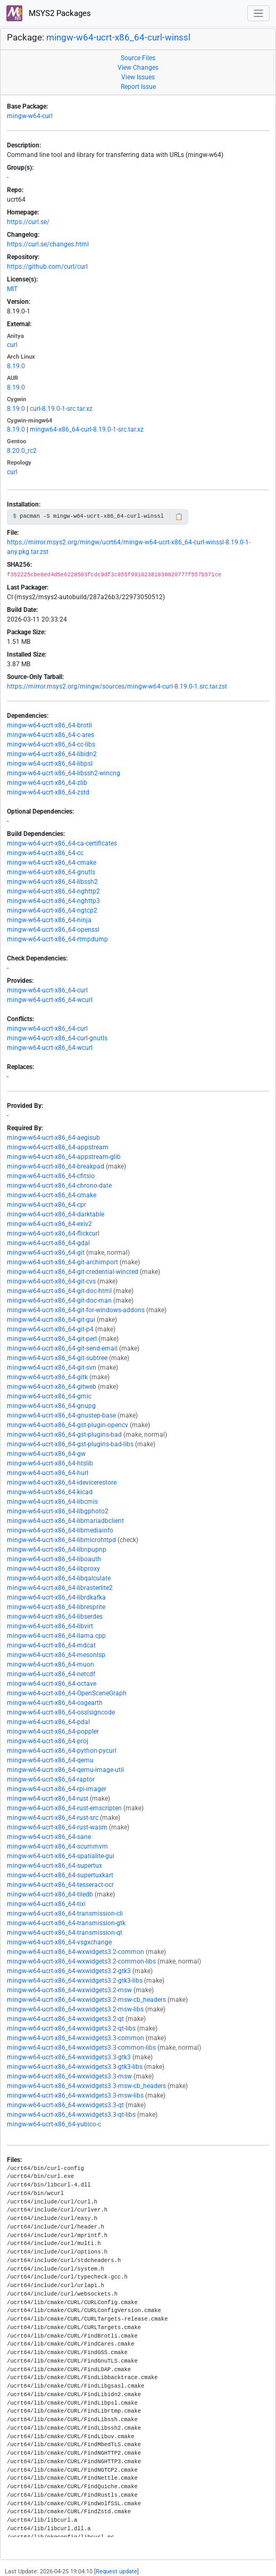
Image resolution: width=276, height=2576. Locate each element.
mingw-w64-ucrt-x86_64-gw (46, 1453)
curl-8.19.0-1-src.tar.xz (61, 408)
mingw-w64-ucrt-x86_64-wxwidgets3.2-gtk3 (69, 1971)
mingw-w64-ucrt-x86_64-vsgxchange (59, 1942)
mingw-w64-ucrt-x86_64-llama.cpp (56, 1635)
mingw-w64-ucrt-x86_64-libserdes (55, 1616)
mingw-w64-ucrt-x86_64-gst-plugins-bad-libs (70, 1444)
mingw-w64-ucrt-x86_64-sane (49, 1837)
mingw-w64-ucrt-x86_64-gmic (49, 1396)
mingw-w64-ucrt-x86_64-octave (51, 1683)
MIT (12, 289)
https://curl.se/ (28, 222)
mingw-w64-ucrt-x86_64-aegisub (53, 1137)
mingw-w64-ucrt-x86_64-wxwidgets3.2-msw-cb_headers (86, 1999)
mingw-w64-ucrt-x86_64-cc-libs (51, 744)
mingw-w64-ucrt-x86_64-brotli (49, 725)
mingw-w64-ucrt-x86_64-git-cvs (51, 1281)
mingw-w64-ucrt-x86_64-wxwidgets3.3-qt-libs (71, 2114)
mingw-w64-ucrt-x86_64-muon (50, 1664)
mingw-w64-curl (30, 116)
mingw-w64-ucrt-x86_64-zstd (48, 792)
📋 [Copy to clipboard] (179, 516)
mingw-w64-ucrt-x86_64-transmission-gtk (66, 1923)
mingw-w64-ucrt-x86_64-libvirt (50, 1626)
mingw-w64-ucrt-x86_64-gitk (47, 1377)
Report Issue (138, 86)
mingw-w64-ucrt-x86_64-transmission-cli (65, 1913)
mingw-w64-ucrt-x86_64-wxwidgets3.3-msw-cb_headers (86, 2086)
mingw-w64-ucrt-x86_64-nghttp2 (53, 891)
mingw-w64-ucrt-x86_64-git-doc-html (59, 1291)
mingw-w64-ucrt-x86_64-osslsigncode (61, 1712)
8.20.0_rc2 (22, 450)
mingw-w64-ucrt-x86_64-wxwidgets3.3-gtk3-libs (75, 2066)
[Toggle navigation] (258, 13)
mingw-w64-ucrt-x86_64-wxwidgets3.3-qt (65, 2105)
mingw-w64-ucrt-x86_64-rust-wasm (57, 1827)
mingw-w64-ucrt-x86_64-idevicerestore (61, 1482)
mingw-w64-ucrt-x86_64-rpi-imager (56, 1789)
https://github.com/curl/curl (47, 266)
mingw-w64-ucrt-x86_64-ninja (49, 920)
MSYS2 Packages (48, 13)
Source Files (138, 58)
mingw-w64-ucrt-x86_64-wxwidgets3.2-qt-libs (71, 2028)
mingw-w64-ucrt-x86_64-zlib (47, 782)
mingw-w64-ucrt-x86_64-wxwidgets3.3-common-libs (81, 2047)
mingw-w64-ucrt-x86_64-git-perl (52, 1339)
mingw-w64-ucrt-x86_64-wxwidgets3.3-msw (69, 2076)
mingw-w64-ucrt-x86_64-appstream (57, 1147)
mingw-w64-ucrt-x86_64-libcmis (52, 1501)
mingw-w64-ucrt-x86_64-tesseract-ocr (60, 1884)
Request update (116, 2571)
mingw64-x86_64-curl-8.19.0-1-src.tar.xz (87, 429)
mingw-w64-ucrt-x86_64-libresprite (56, 1607)
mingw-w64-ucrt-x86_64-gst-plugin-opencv (67, 1425)
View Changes (138, 67)
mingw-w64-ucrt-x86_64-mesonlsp (56, 1655)
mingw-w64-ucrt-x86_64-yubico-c (54, 2124)
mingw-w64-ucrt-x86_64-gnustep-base (61, 1415)
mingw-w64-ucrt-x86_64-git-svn (51, 1367)
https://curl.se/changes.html (48, 244)
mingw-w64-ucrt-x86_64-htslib (50, 1463)
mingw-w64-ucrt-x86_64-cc (45, 853)
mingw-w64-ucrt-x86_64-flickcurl (53, 1233)
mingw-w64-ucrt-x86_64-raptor (51, 1779)
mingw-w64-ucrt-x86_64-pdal (48, 1722)
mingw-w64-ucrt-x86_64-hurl (47, 1473)
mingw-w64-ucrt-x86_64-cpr (46, 1204)
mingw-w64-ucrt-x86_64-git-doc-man (59, 1300)
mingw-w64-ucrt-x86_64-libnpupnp (56, 1549)
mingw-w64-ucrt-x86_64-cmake (51, 862)
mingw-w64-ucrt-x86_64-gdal (48, 1243)
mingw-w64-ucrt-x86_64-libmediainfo (60, 1530)
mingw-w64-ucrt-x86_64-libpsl (50, 763)
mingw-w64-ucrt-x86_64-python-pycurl (61, 1750)
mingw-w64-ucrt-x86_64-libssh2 (52, 881)
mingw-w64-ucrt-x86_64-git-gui (51, 1319)
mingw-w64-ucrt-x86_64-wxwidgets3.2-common (75, 1952)
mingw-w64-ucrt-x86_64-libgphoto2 (57, 1511)
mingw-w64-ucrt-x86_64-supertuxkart (60, 1875)
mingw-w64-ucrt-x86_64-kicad (50, 1492)
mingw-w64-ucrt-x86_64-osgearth (55, 1703)
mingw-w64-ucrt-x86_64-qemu (50, 1760)
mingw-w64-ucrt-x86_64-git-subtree (57, 1358)
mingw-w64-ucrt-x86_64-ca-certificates (62, 843)
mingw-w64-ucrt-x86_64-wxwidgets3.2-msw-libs (75, 2009)
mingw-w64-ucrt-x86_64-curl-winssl (118, 37)
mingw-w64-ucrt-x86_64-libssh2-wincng (63, 773)
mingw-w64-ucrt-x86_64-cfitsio (51, 1176)
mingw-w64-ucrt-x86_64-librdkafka (56, 1597)
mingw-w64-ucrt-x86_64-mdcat (51, 1645)
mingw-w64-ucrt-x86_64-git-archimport (62, 1262)
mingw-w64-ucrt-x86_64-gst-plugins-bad (64, 1434)
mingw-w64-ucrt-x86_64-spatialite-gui (60, 1856)
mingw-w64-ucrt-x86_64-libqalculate (59, 1578)
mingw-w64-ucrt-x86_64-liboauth (54, 1559)
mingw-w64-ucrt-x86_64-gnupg (51, 1406)
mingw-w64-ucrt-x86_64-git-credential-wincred (72, 1271)
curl (12, 345)
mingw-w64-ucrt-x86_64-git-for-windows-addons (76, 1310)
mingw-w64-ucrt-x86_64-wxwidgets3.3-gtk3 (69, 2057)
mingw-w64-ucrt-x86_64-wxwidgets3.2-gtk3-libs (75, 1980)
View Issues (138, 77)
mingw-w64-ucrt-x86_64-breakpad (55, 1166)
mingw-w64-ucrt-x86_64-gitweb (51, 1386)
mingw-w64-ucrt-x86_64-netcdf (51, 1674)
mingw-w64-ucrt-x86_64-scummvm (57, 1846)
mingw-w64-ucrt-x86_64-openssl (53, 929)
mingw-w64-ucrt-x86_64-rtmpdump (57, 939)
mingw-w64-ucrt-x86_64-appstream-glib (64, 1157)
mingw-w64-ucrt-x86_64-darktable (55, 1214)
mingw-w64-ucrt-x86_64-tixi (46, 1904)
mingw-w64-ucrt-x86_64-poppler (53, 1731)
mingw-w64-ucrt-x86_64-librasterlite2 (60, 1588)
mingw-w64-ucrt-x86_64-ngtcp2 (52, 910)
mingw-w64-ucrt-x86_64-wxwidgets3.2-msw (69, 1990)
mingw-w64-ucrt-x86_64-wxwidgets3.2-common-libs (81, 1961)
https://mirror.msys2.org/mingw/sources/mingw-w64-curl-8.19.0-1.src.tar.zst (117, 686)
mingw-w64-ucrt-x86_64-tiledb (50, 1894)
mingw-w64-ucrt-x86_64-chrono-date (59, 1185)
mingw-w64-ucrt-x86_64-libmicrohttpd (61, 1540)
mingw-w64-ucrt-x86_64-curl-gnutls (57, 1038)
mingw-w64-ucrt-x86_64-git (46, 1252)
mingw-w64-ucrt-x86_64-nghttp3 (53, 901)
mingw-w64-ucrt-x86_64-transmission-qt (64, 1932)
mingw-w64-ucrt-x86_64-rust (47, 1798)
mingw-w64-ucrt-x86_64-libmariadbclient (65, 1521)
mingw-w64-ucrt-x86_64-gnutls (51, 872)
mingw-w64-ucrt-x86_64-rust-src (52, 1817)
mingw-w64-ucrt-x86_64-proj (47, 1741)
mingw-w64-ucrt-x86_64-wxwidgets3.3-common (75, 2038)
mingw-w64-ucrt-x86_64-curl (47, 990)
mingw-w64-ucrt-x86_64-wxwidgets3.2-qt (65, 2019)
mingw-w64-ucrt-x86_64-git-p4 (50, 1329)
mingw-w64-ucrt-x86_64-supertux (54, 1865)
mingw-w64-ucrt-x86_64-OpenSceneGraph (67, 1693)
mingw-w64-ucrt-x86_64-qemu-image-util (65, 1770)
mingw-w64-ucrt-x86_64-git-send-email (62, 1348)
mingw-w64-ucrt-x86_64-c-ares (50, 735)
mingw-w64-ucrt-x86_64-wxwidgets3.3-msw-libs (75, 2095)
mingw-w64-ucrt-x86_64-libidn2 (52, 754)
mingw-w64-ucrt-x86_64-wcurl (50, 1000)
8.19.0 (16, 366)
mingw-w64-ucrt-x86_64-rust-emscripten (64, 1808)
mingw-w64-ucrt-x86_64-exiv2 (49, 1224)
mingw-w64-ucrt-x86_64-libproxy (53, 1568)
